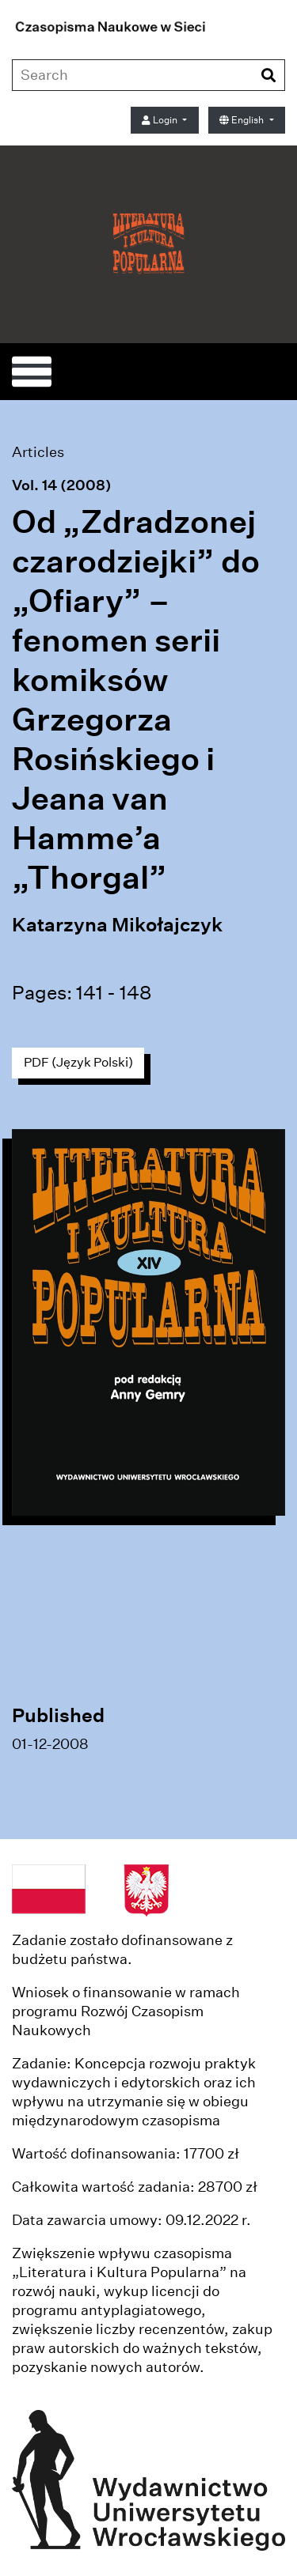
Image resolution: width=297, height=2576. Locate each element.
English (242, 120)
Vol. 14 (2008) (62, 485)
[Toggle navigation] (31, 371)
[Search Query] (115, 75)
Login (161, 120)
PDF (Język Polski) (78, 1062)
